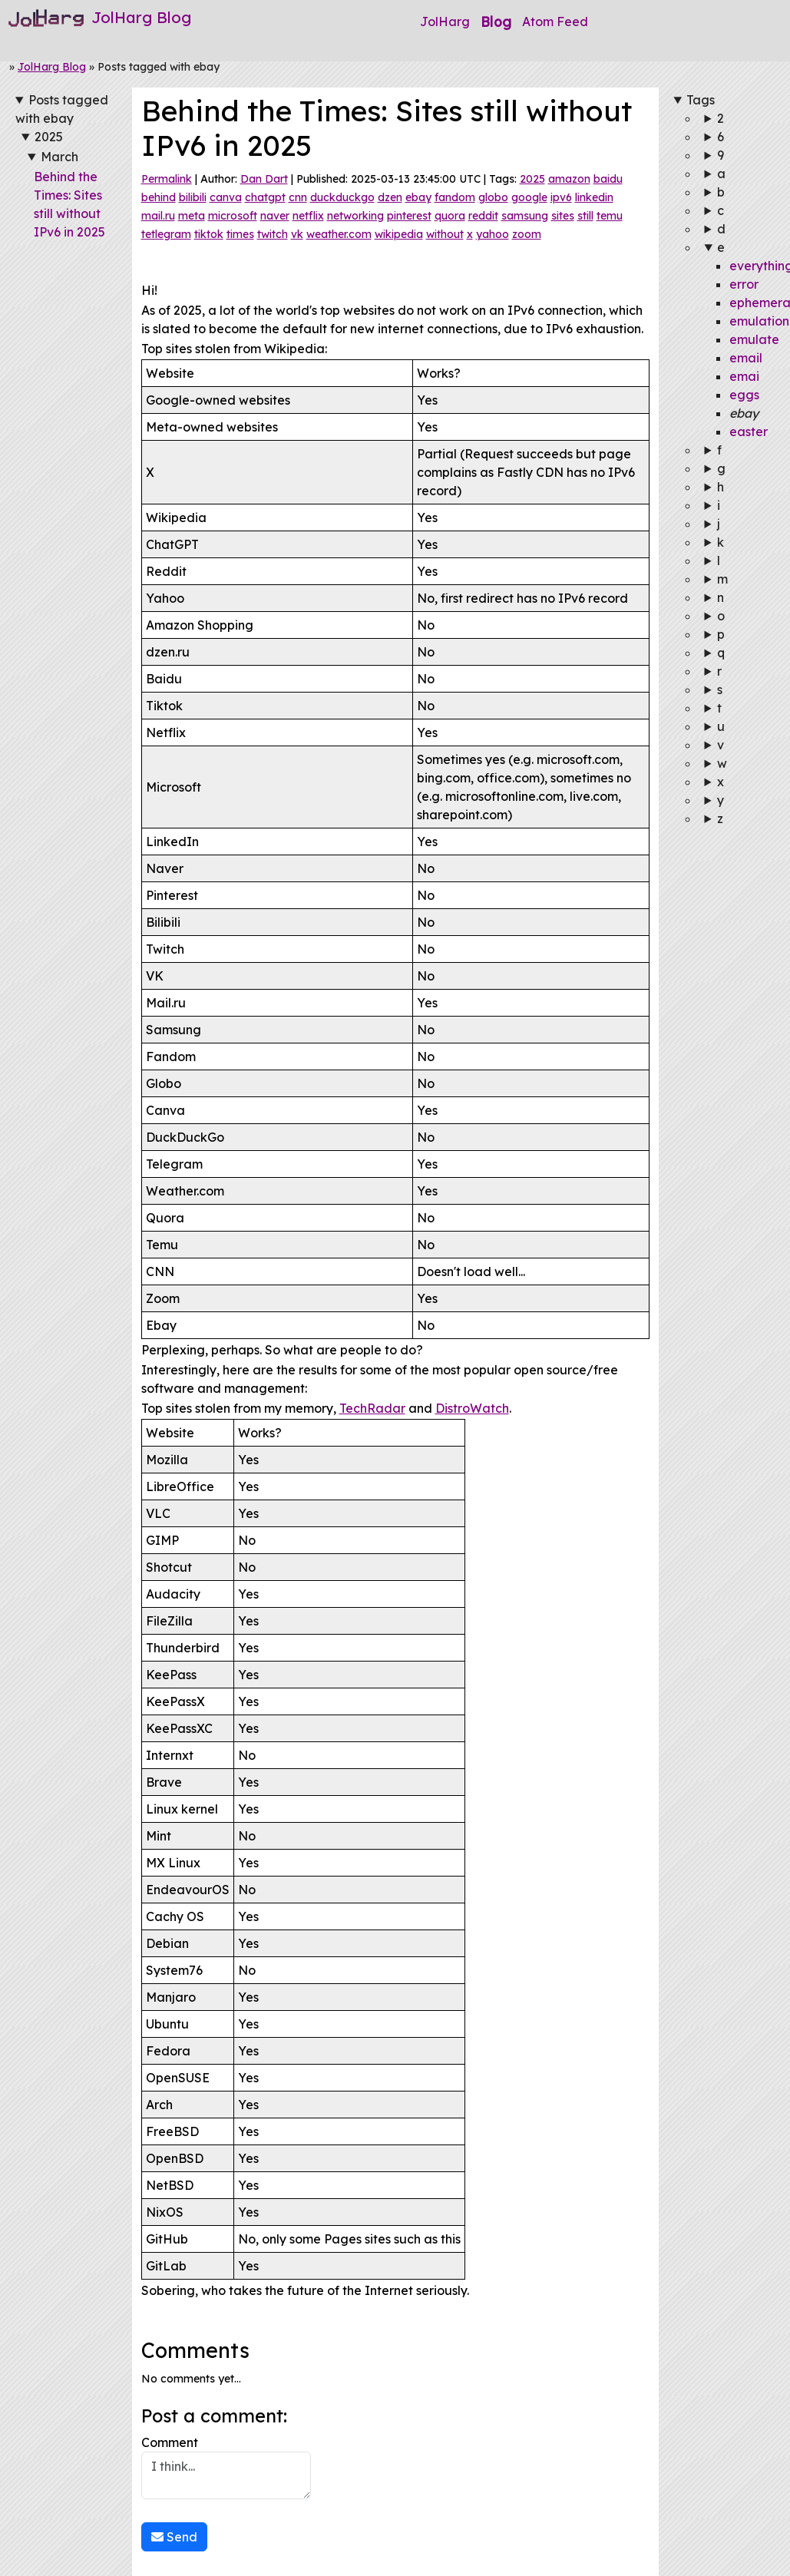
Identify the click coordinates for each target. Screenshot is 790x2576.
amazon (569, 179)
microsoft (232, 216)
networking (355, 216)
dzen (390, 197)
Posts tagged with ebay (61, 109)
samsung (524, 216)
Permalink (166, 179)
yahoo (492, 234)
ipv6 (561, 197)
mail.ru (158, 216)
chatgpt (265, 197)
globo (493, 197)
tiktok (208, 234)
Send (174, 2537)
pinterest (409, 216)
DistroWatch (472, 1408)
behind (158, 197)
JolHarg (445, 21)
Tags (700, 99)
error (744, 284)
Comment (226, 2467)
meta (191, 216)
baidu (608, 179)
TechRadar (372, 1408)
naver (274, 216)
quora (450, 216)
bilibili (193, 197)
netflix (308, 216)
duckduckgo (342, 197)
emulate (754, 339)
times (240, 234)
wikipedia (399, 234)
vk (297, 234)
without (445, 234)
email (745, 357)
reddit (483, 216)
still (585, 216)
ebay (418, 197)
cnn (298, 197)
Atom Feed (555, 21)
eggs (744, 394)
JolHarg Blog (52, 67)
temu (610, 216)
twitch (272, 234)
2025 (49, 136)
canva (226, 197)
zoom (526, 234)
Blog (496, 21)
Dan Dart (264, 179)
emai (744, 376)
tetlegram (166, 234)
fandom (455, 197)
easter (748, 431)
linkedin (594, 197)
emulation (759, 321)
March (59, 156)
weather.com (339, 234)
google (529, 197)
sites (562, 216)
